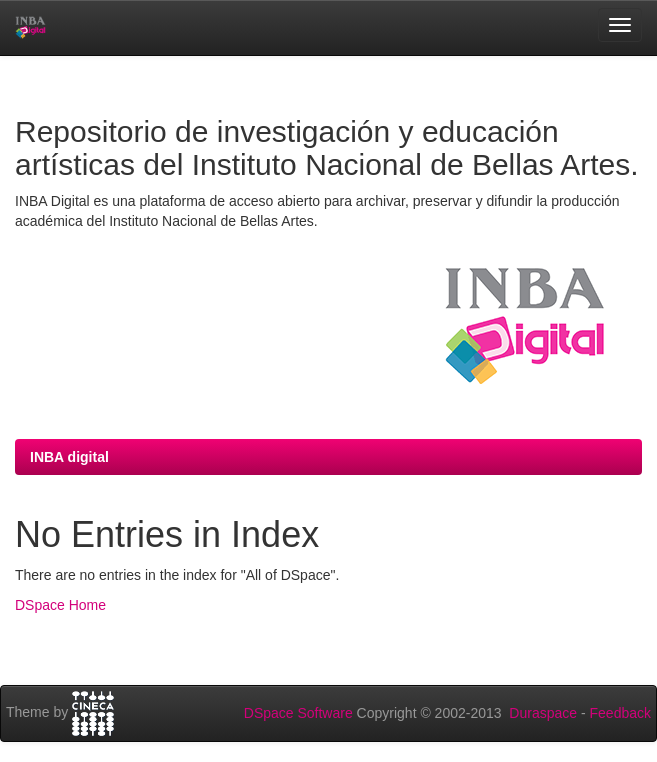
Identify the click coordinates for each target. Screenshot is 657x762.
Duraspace (543, 713)
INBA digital (69, 457)
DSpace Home (60, 605)
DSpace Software (298, 713)
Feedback (620, 713)
